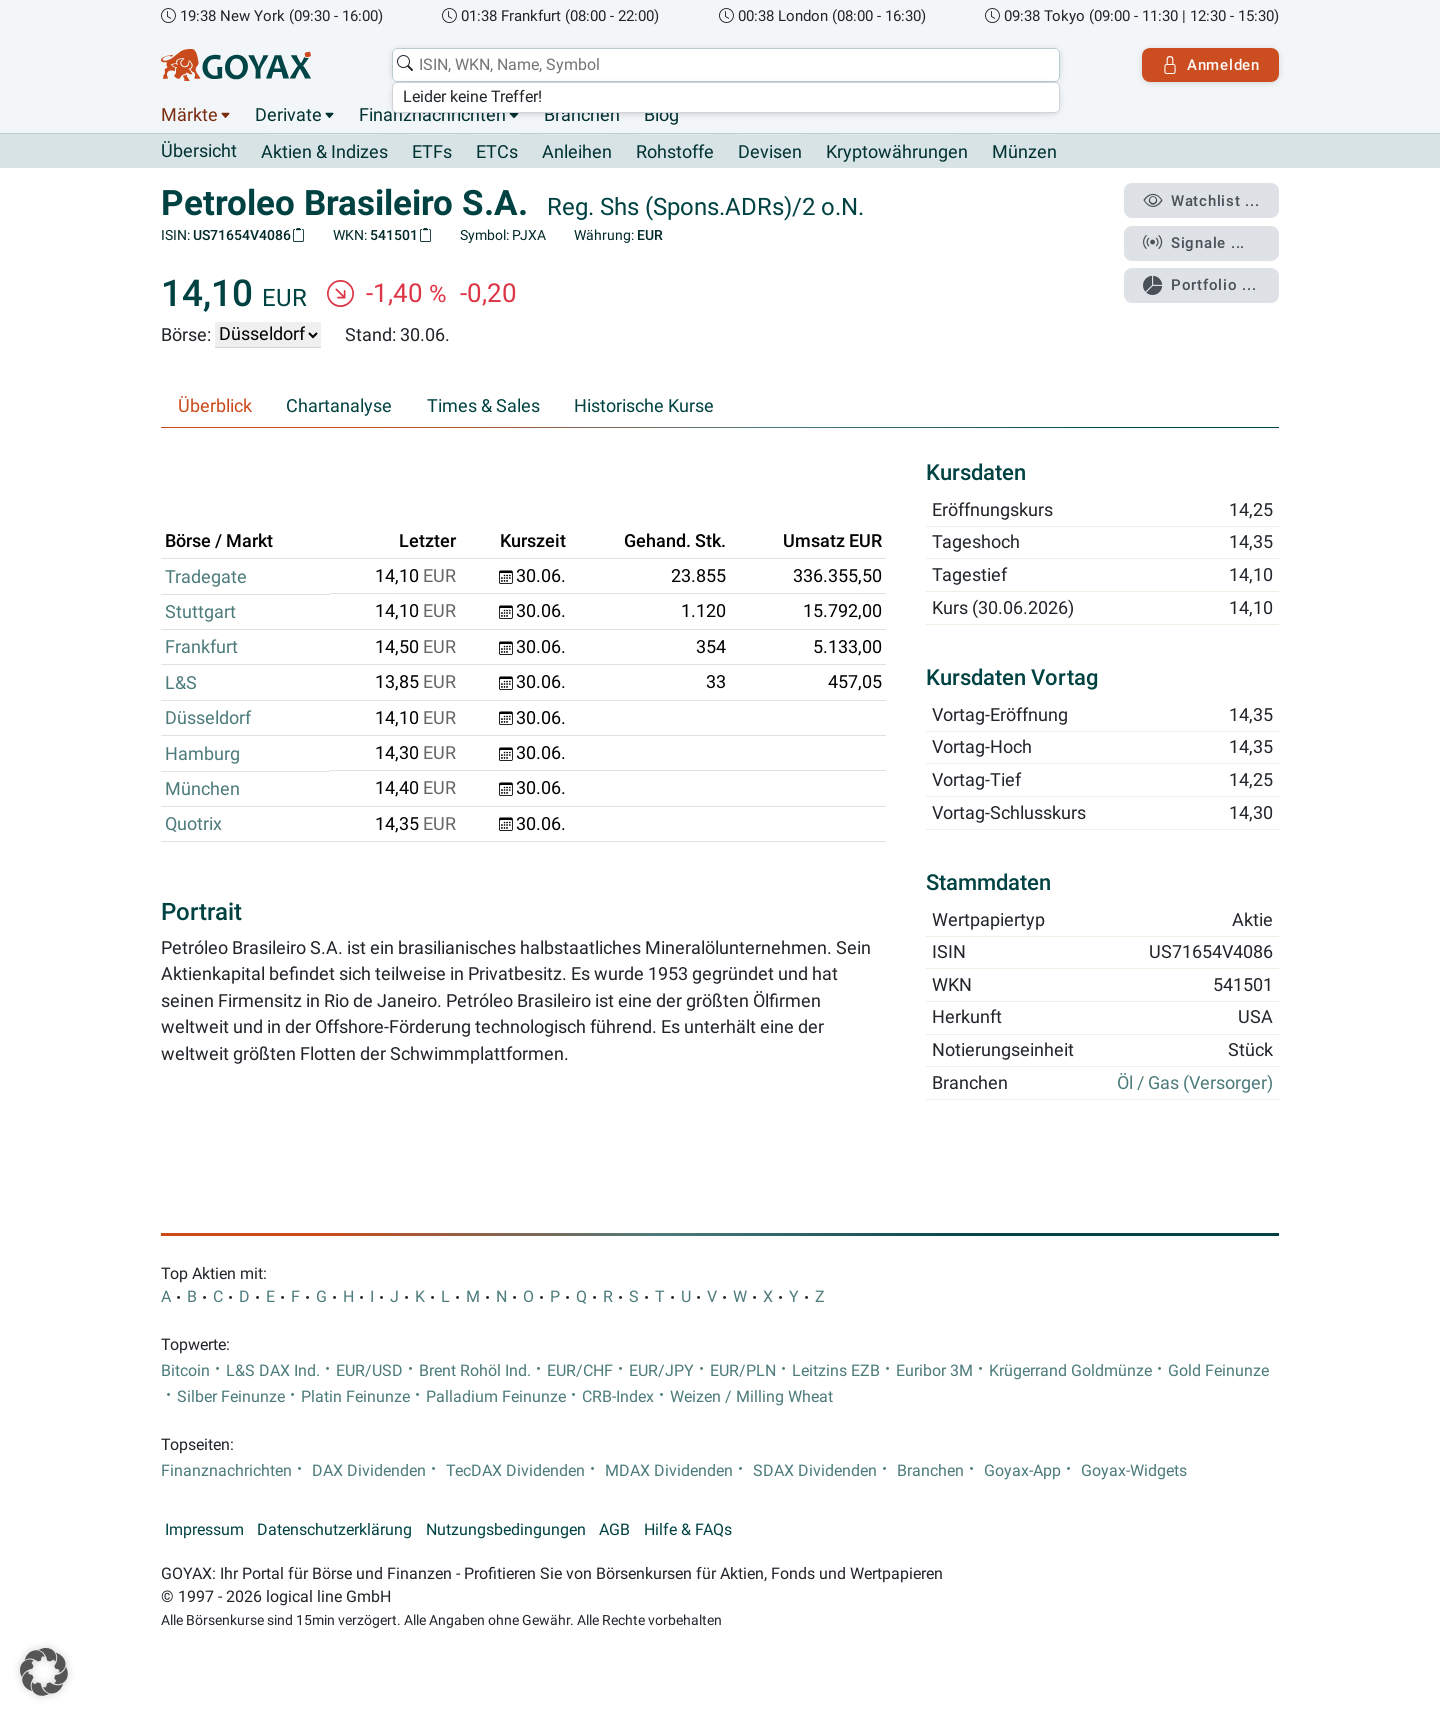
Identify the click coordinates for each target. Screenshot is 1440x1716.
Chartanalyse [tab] (339, 406)
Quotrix (193, 824)
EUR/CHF (580, 1371)
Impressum (204, 1530)
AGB (614, 1530)
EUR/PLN (743, 1371)
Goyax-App (1022, 1471)
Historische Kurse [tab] (644, 406)
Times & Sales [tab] (483, 406)
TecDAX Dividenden (515, 1471)
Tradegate (206, 577)
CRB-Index (618, 1397)
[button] (44, 1672)
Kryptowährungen (897, 152)
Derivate (288, 115)
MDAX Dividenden (669, 1471)
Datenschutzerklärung (334, 1530)
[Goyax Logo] (236, 65)
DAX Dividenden (369, 1471)
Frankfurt (201, 647)
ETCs (497, 152)
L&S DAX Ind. (273, 1371)
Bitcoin (185, 1371)
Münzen (1024, 152)
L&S (181, 683)
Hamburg (202, 754)
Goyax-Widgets (1134, 1471)
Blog (661, 115)
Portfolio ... (1199, 285)
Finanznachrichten (432, 115)
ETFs (432, 152)
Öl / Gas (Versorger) (1195, 1083)
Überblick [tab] (215, 406)
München (202, 789)
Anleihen (577, 152)
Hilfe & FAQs (688, 1530)
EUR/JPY (661, 1371)
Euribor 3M (934, 1371)
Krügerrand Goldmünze (1070, 1371)
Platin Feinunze (355, 1397)
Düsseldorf (208, 718)
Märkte (189, 115)
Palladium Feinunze (496, 1397)
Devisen (770, 152)
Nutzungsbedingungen (506, 1530)
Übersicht (199, 151)
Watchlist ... (1201, 201)
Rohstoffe (675, 152)
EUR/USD (369, 1371)
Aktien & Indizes (324, 152)
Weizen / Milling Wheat (751, 1397)
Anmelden (1210, 65)
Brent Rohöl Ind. (475, 1371)
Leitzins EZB (836, 1371)
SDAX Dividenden (815, 1471)
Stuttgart (200, 612)
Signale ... (1194, 243)
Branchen (582, 115)
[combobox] (726, 65)
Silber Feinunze (231, 1397)
